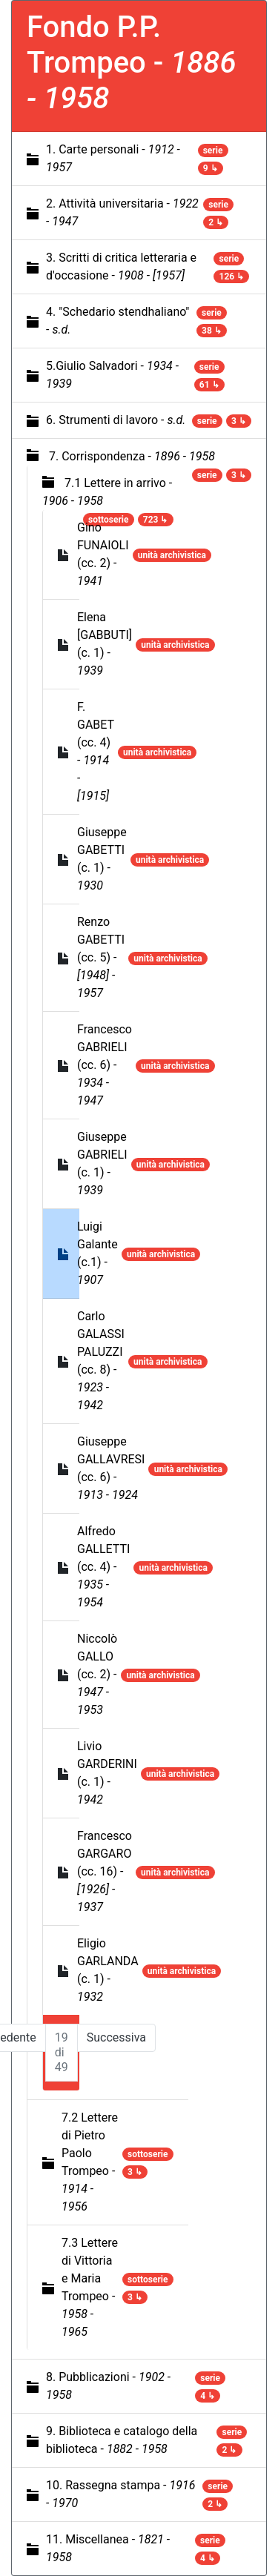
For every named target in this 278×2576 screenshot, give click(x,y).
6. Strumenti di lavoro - (115, 420)
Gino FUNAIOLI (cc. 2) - (103, 554)
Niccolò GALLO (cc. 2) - (97, 1674)
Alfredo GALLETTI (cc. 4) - (103, 1566)
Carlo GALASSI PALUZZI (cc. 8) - (101, 1360)
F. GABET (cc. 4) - (95, 751)
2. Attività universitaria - (122, 212)
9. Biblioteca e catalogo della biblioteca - (121, 2440)
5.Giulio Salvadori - (112, 375)
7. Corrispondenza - (132, 456)
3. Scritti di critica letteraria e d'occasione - (121, 266)
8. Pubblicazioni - (108, 2386)
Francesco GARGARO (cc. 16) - (104, 1871)
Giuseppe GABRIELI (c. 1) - (102, 1163)
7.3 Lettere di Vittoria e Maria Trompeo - (90, 2287)
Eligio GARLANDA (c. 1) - (108, 1970)
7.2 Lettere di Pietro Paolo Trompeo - (90, 2162)
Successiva (116, 2037)
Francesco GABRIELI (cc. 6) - (104, 1064)
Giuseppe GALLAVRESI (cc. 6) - (111, 1468)
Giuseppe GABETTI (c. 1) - (102, 859)
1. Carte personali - (113, 158)
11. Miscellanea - (108, 2548)
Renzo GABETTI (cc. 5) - (101, 957)
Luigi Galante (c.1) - (97, 1253)
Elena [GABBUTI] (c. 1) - (104, 644)
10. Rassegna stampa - (120, 2494)
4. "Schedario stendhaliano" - (117, 321)
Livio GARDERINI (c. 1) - (107, 1773)
